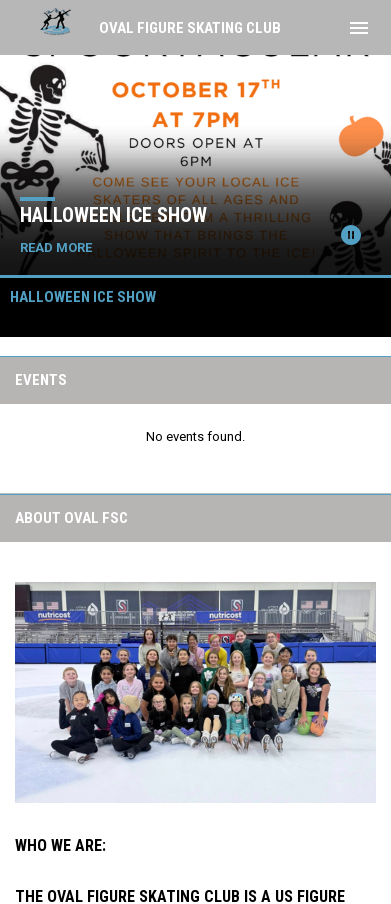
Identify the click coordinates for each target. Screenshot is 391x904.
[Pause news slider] (351, 235)
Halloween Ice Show (113, 215)
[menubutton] (359, 28)
